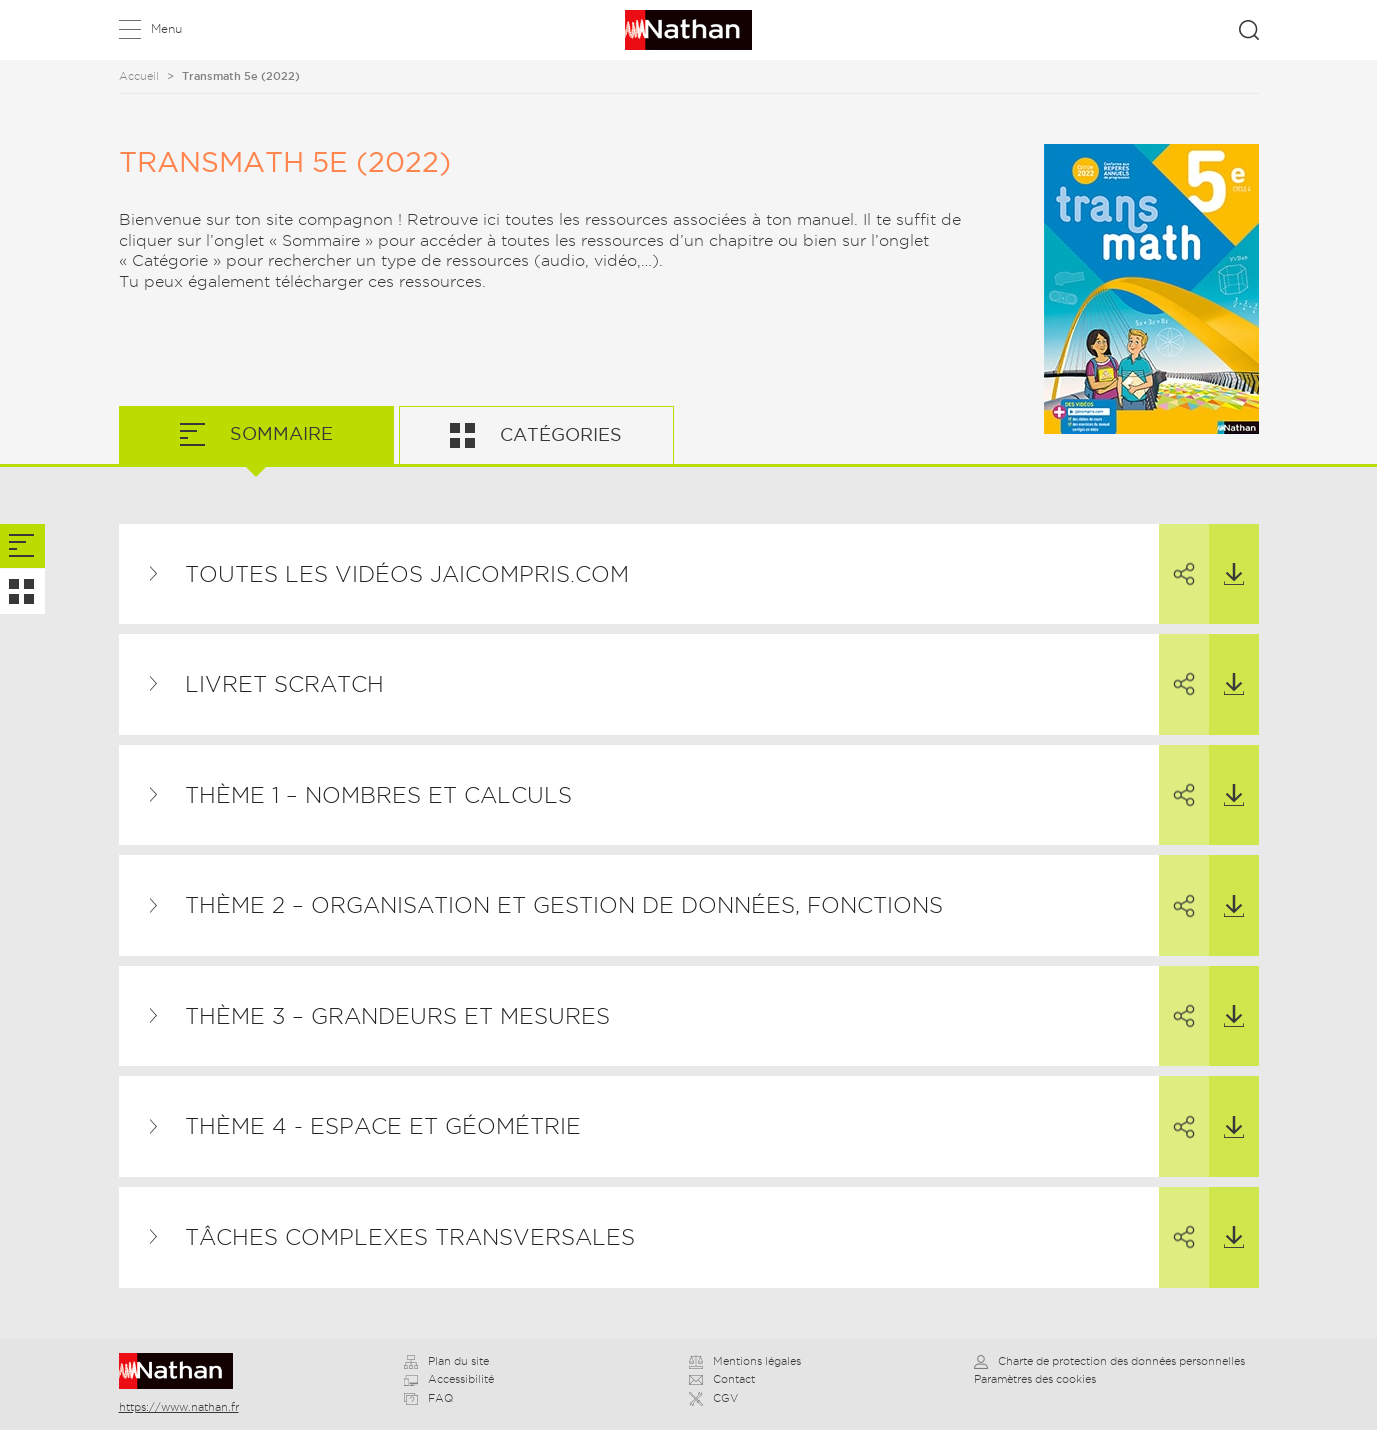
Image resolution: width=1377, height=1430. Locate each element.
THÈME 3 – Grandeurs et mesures (397, 1016)
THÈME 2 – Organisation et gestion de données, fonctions (564, 905)
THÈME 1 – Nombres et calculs (378, 795)
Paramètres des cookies (1035, 1379)
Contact (722, 1379)
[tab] (22, 546)
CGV (713, 1398)
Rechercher (1249, 30)
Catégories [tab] (558, 434)
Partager (1177, 556)
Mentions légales (745, 1361)
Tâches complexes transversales (410, 1237)
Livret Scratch (284, 684)
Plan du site (446, 1361)
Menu (166, 28)
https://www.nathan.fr (179, 1407)
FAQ (428, 1398)
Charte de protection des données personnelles (1109, 1361)
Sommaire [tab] (279, 433)
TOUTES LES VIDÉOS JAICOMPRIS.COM (407, 574)
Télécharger (1226, 555)
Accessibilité (449, 1379)
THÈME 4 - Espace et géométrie (383, 1126)
